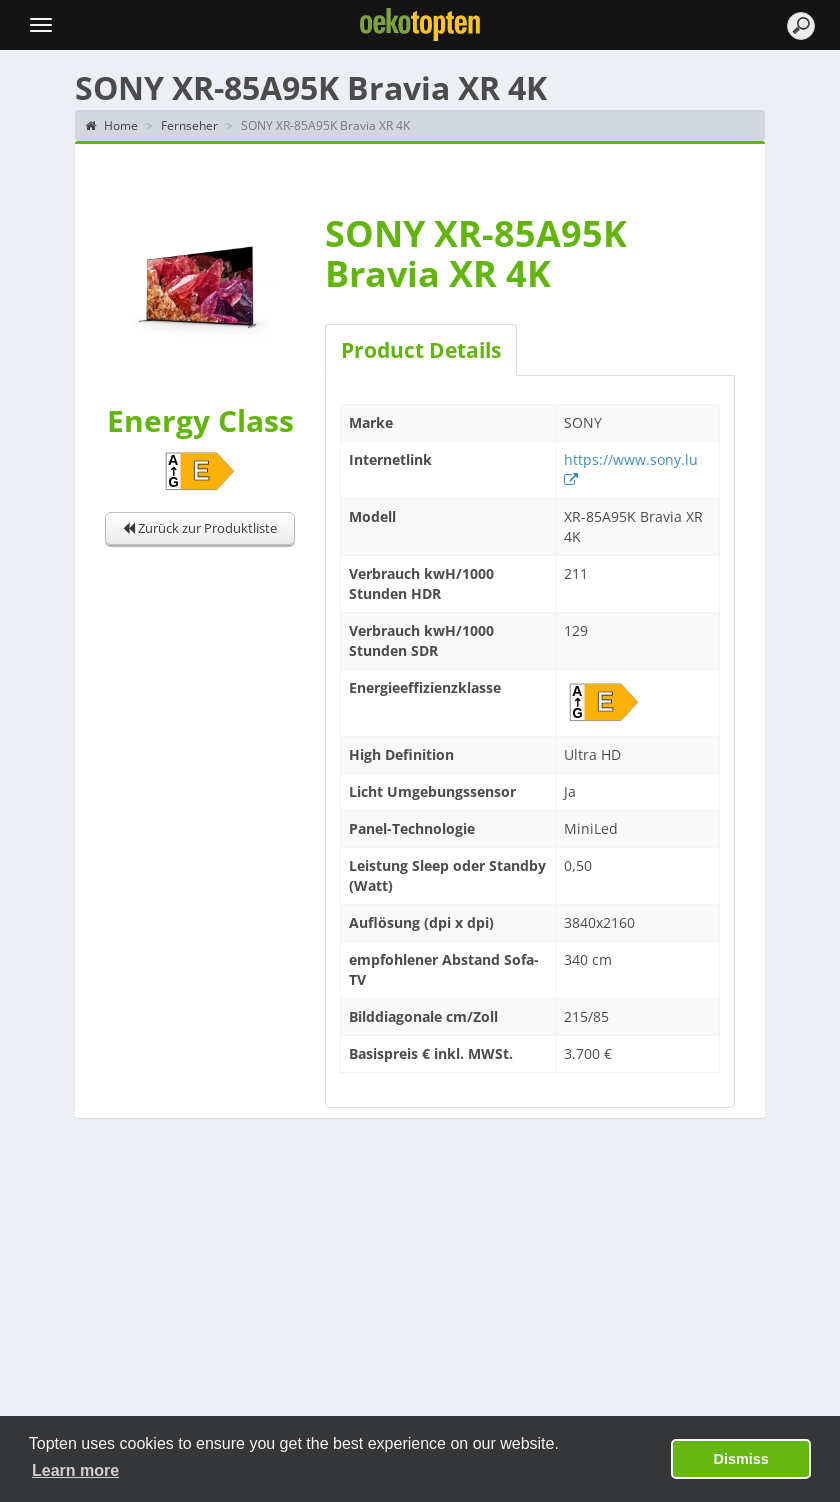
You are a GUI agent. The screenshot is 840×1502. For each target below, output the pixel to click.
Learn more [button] (75, 1470)
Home (111, 125)
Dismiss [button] (741, 1459)
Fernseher (189, 125)
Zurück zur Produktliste (200, 528)
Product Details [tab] (421, 350)
